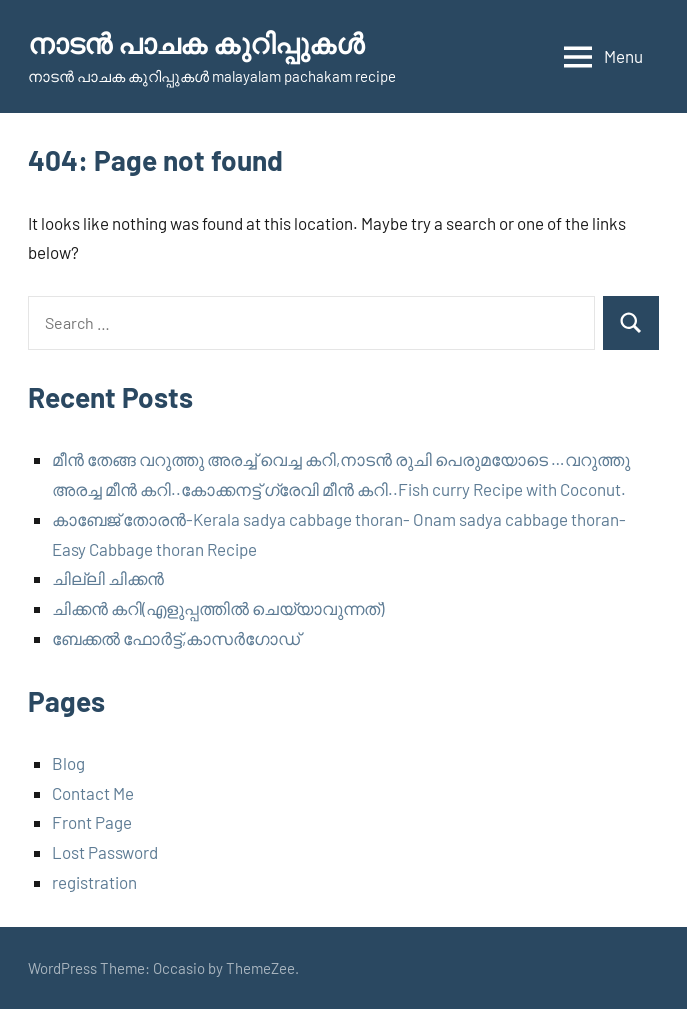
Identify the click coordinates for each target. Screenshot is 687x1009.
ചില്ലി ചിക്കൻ (108, 578)
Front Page (92, 822)
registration (94, 882)
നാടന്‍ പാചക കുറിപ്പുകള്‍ (196, 43)
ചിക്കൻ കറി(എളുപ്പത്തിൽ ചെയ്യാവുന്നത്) (218, 608)
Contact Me (93, 793)
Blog (68, 763)
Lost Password (105, 852)
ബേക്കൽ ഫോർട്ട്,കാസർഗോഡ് (176, 638)
